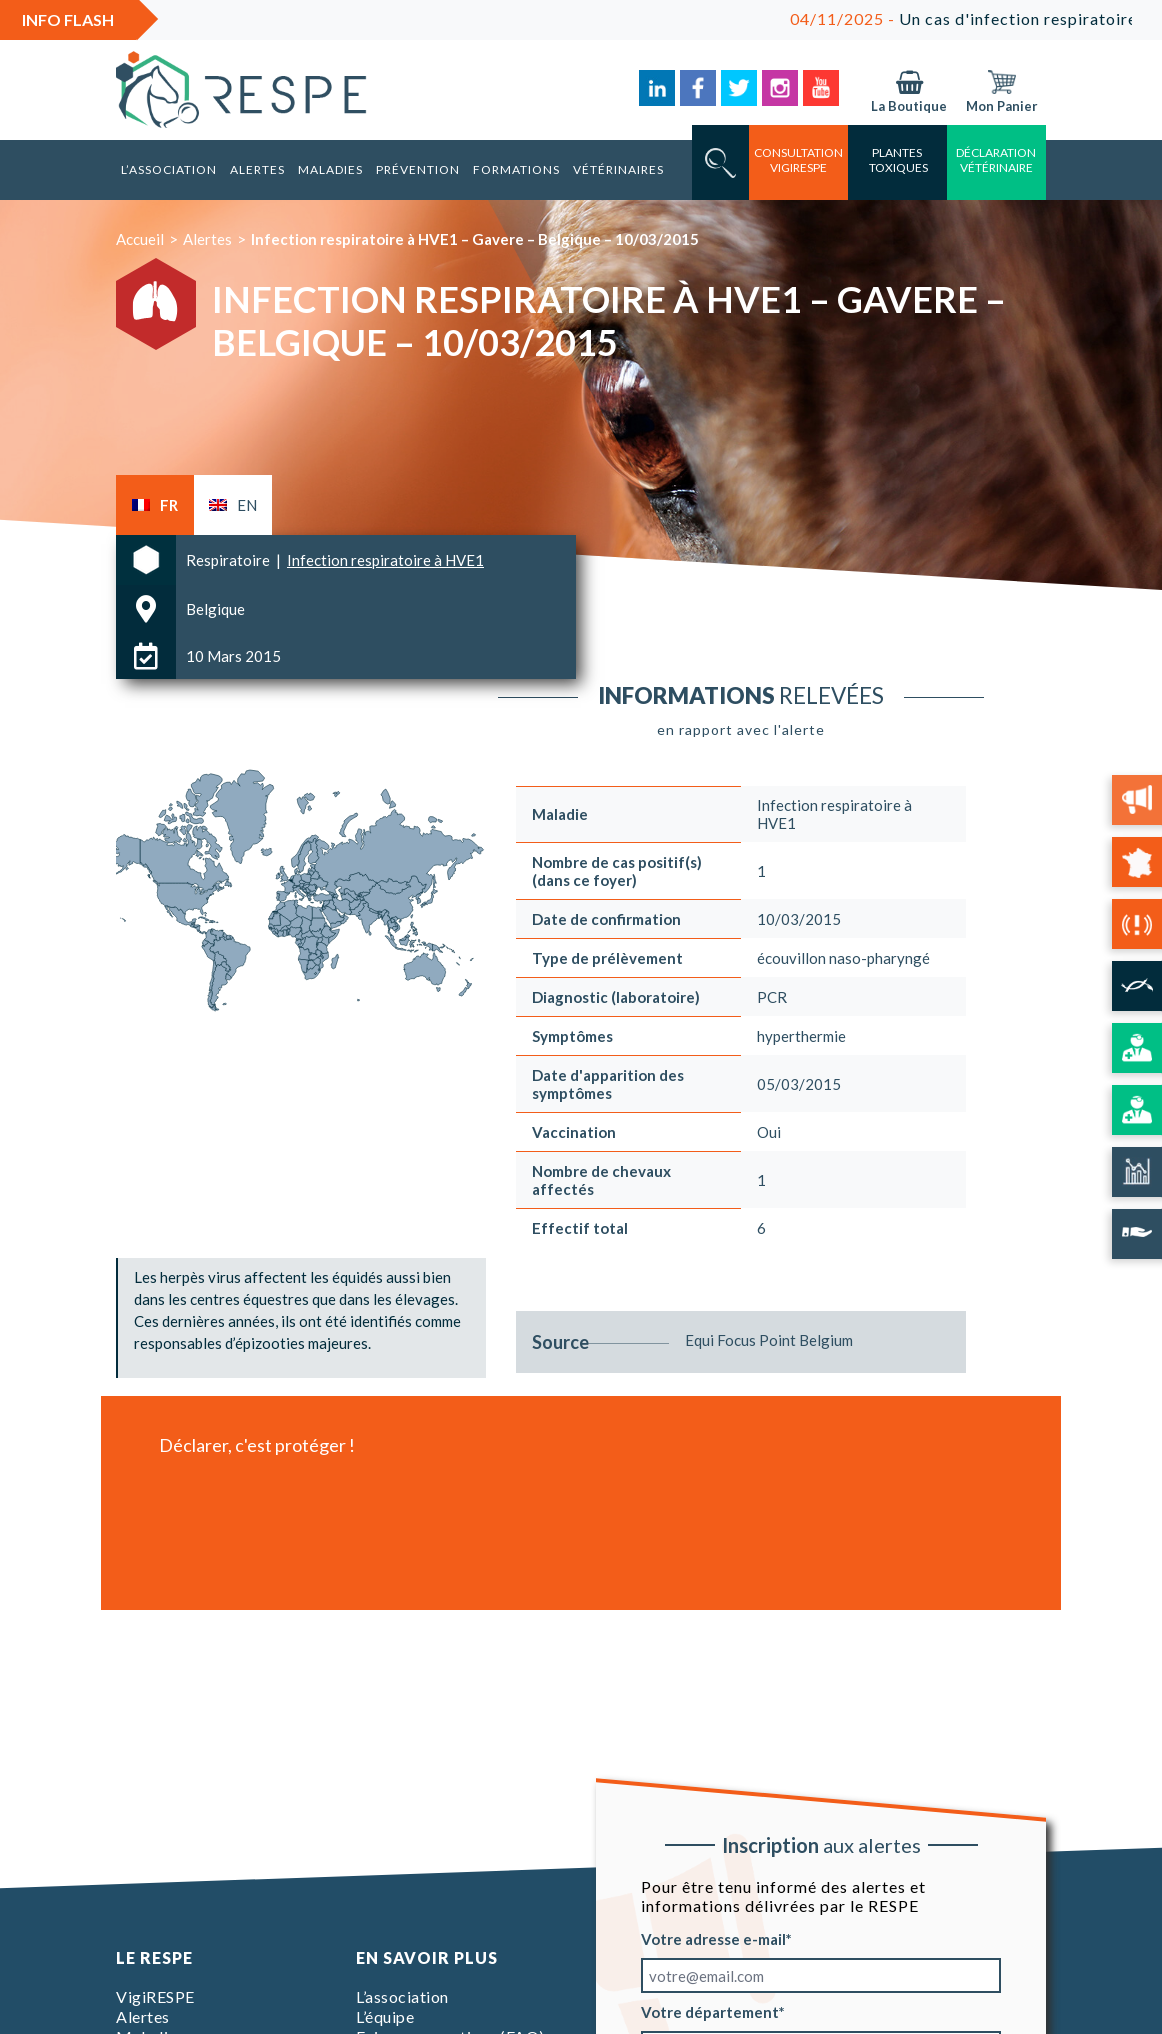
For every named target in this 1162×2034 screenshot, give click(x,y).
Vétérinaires (618, 169)
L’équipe (385, 2016)
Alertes (257, 169)
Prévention (418, 169)
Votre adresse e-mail (713, 1939)
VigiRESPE (155, 1996)
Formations (516, 169)
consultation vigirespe (798, 160)
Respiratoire (229, 560)
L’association (169, 169)
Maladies (330, 169)
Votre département (710, 2012)
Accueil (140, 239)
